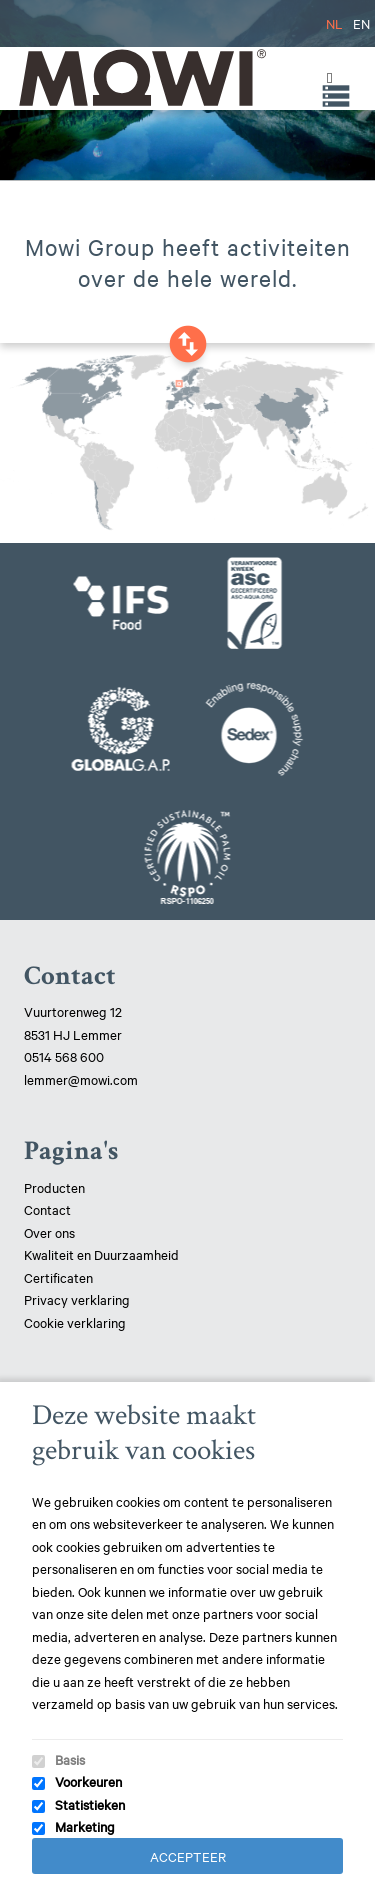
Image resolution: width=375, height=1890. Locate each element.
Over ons (49, 1232)
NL (334, 23)
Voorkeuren (88, 1781)
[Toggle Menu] (325, 78)
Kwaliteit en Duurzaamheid (103, 1254)
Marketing (85, 1826)
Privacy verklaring (77, 1299)
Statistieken (90, 1804)
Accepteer (188, 1856)
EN (361, 23)
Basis (70, 1759)
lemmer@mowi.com (81, 1079)
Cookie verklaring (75, 1322)
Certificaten (58, 1277)
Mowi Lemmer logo (141, 77)
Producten (54, 1187)
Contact (47, 1209)
